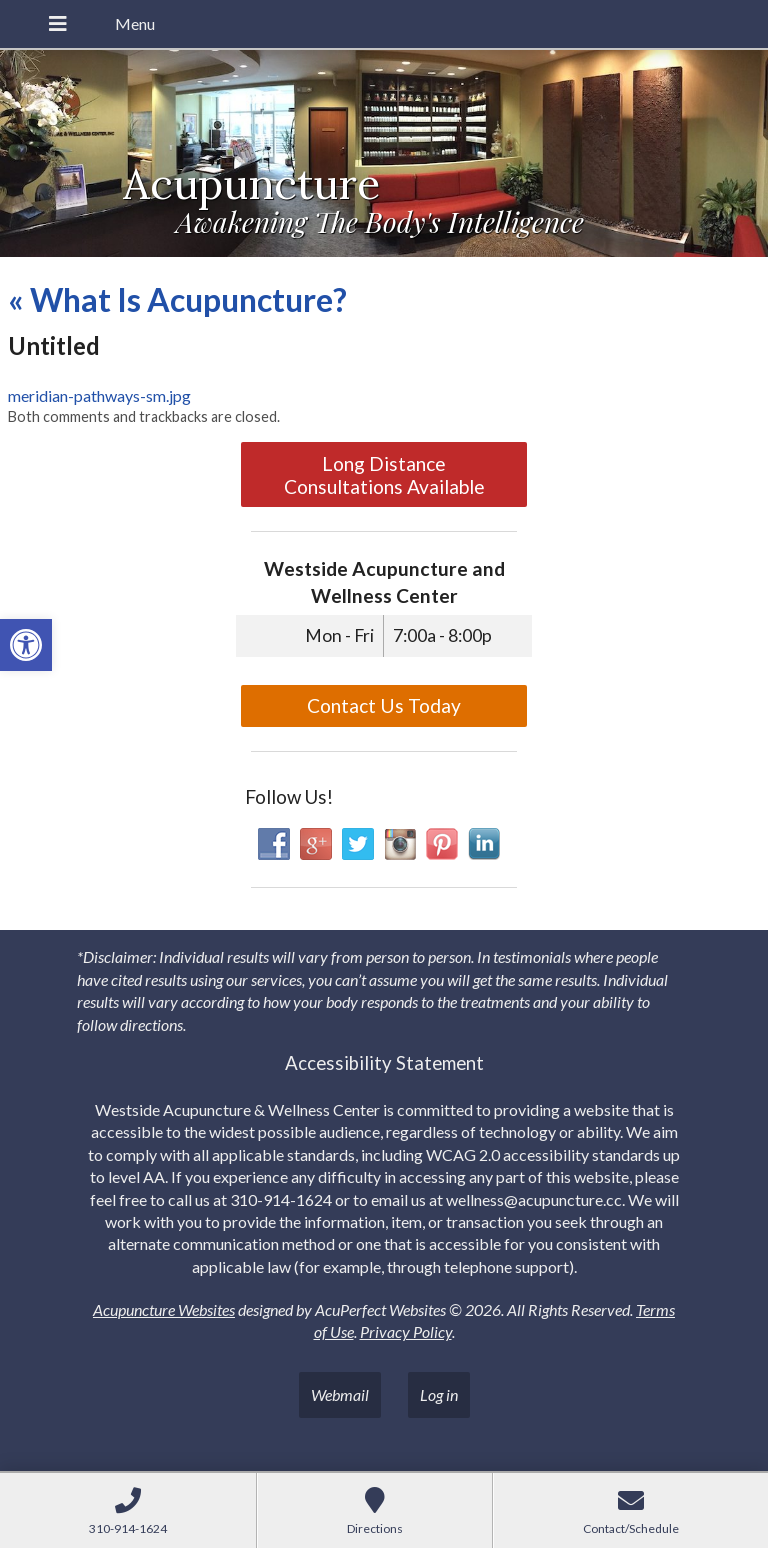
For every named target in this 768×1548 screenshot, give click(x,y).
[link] (26, 645)
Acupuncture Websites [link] (164, 1309)
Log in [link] (439, 1394)
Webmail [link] (340, 1394)
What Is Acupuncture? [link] (177, 299)
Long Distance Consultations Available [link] (384, 475)
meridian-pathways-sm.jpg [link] (99, 395)
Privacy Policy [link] (406, 1331)
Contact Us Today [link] (384, 705)
